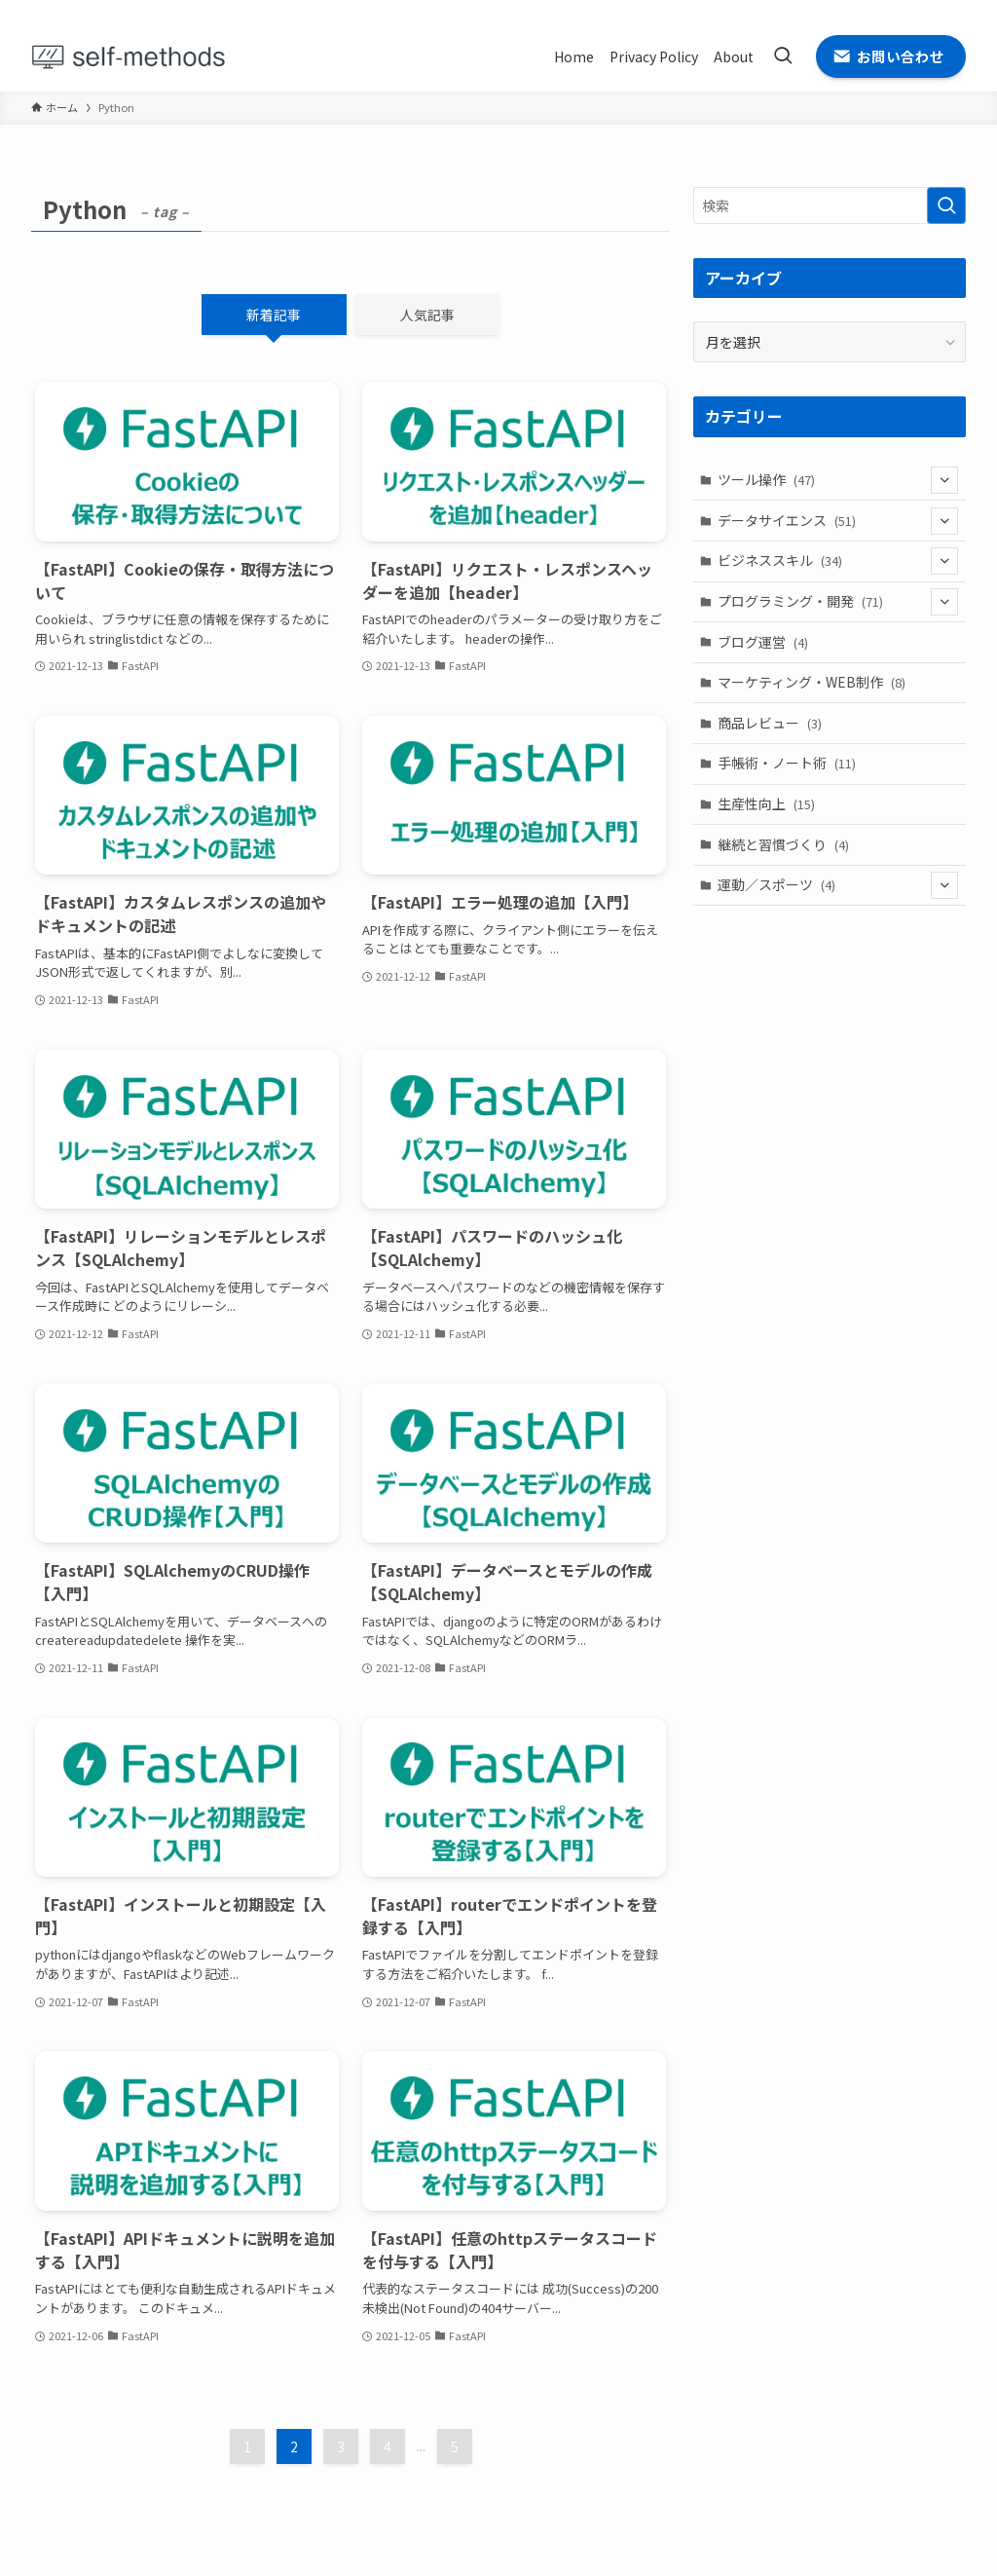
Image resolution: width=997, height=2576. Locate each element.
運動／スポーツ (838, 885)
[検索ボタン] (782, 56)
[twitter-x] (877, 10)
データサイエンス (838, 521)
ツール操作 (838, 480)
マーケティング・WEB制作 (811, 681)
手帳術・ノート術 (787, 762)
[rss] (928, 10)
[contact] (953, 10)
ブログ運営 (763, 642)
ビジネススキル (838, 561)
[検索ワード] (829, 205)
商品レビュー (770, 722)
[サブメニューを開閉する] (944, 480)
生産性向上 (766, 803)
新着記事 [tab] (273, 314)
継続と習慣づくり (783, 844)
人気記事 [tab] (427, 314)
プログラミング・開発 (838, 602)
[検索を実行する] (946, 205)
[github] (902, 10)
